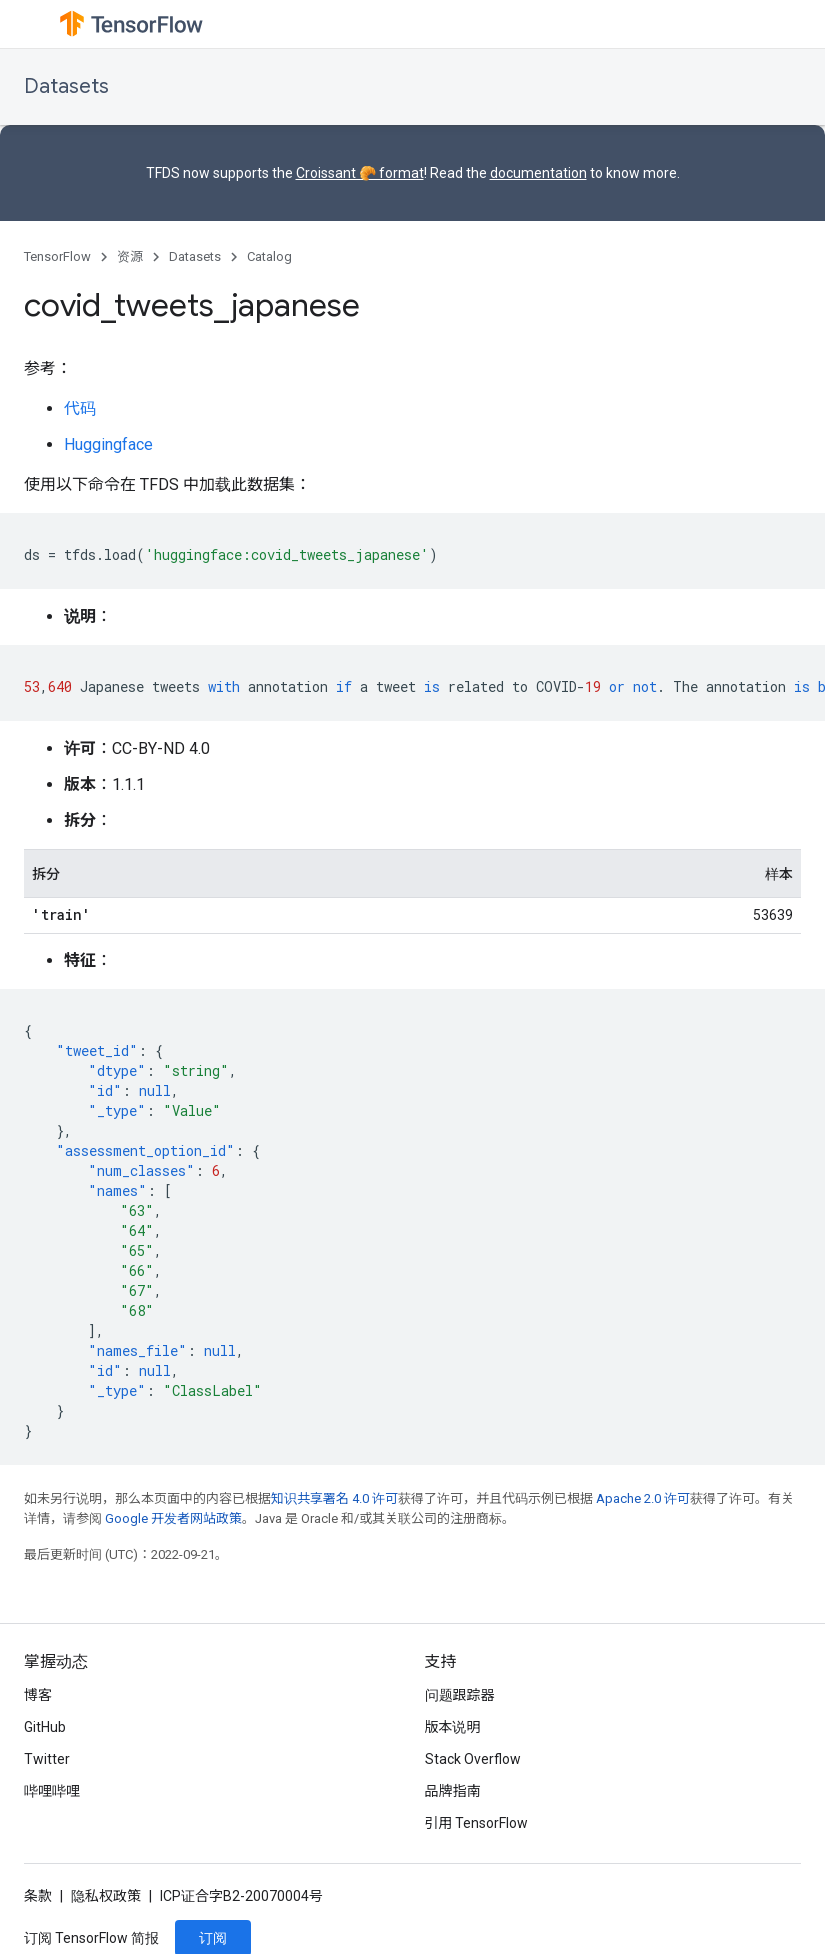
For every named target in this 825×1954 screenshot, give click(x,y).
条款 (38, 1896)
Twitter (47, 1759)
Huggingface (108, 444)
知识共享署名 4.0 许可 (334, 1498)
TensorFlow (57, 256)
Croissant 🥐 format (360, 173)
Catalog (269, 256)
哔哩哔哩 (52, 1791)
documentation (538, 173)
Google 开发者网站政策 (173, 1518)
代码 (80, 408)
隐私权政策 (106, 1896)
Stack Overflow (473, 1759)
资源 (130, 256)
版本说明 (453, 1727)
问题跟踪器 (460, 1695)
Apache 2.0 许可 (643, 1498)
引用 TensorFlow (477, 1823)
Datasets (66, 86)
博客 (38, 1695)
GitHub (45, 1727)
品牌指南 (453, 1791)
